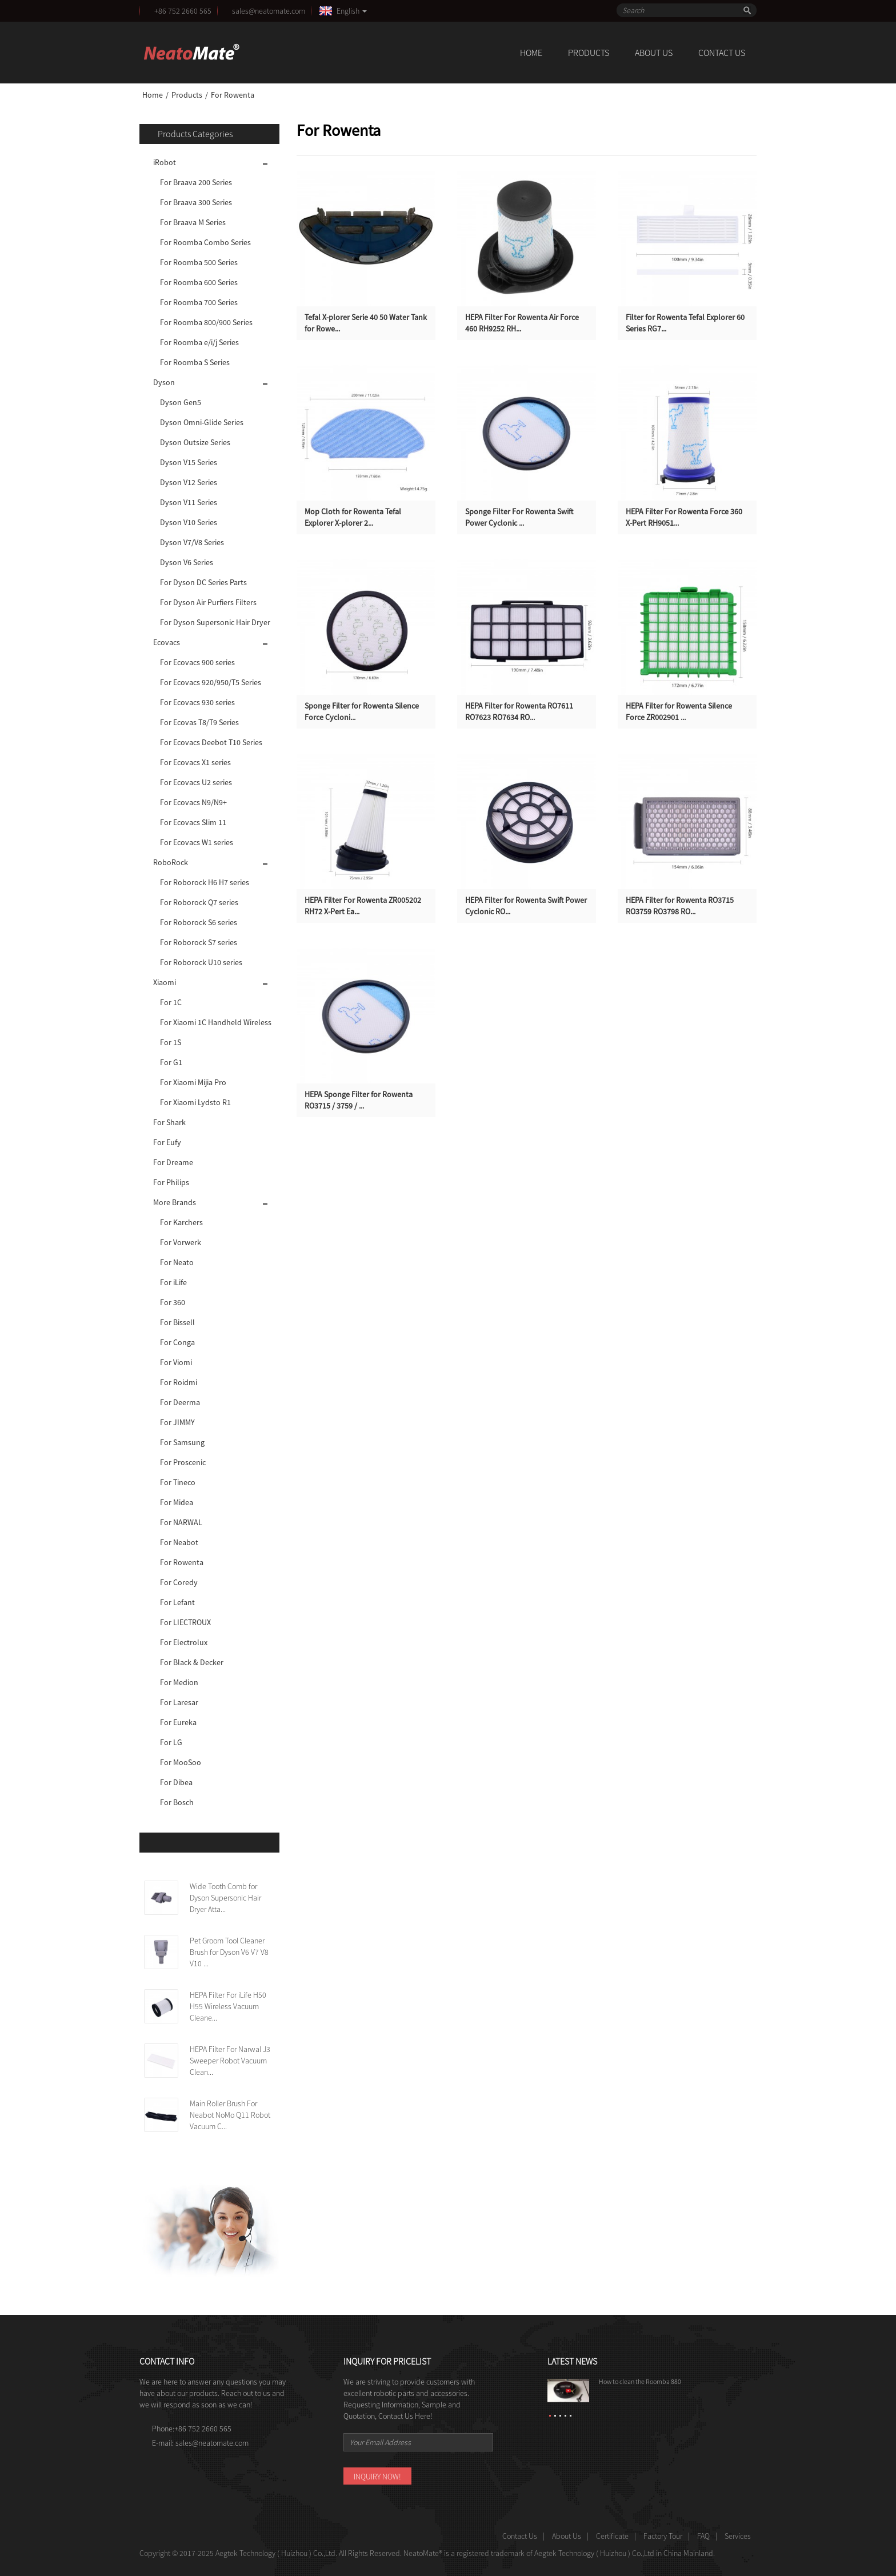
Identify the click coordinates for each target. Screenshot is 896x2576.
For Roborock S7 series (198, 942)
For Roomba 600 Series (199, 282)
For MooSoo (180, 1762)
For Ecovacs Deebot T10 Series (211, 742)
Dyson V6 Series (186, 562)
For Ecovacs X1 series (195, 762)
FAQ (703, 2536)
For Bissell (177, 1322)
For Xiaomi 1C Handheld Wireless (215, 1022)
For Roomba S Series (195, 362)
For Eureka (178, 1722)
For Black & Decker (191, 1662)
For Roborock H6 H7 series (204, 882)
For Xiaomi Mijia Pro (193, 1082)
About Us (654, 52)
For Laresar (179, 1702)
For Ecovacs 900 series (197, 662)
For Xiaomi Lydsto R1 (195, 1102)
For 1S (170, 1042)
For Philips (171, 1182)
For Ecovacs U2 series (196, 782)
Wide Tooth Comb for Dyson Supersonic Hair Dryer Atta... (225, 1897)
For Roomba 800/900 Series (206, 322)
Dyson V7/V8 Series (192, 542)
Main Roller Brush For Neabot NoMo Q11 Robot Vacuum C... (230, 2114)
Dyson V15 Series (188, 462)
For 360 (172, 1302)
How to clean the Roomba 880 (640, 2381)
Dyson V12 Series (188, 482)
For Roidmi (178, 1382)
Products (588, 52)
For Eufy (167, 1142)
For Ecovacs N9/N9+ (193, 802)
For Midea (176, 1502)
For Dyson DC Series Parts (203, 582)
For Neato (177, 1262)
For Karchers (181, 1222)
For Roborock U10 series (201, 962)
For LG (171, 1742)
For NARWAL (181, 1522)
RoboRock (170, 862)
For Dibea (176, 1782)
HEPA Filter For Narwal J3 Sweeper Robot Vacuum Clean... (230, 2060)
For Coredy (179, 1582)
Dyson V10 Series (188, 522)
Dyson (164, 382)
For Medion (179, 1682)
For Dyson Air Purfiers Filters (208, 602)
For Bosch (177, 1802)
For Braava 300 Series (196, 202)
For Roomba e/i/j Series (199, 342)
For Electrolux (183, 1642)
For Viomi (176, 1362)
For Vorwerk (180, 1242)
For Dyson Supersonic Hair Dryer (215, 622)
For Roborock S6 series (198, 922)
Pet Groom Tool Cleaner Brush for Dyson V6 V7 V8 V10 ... (229, 1952)
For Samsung (182, 1442)
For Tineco (177, 1482)
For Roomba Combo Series (205, 242)
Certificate (612, 2536)
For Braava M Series (193, 222)
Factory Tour (662, 2536)
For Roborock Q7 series (199, 902)
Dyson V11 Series (188, 502)
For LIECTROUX (185, 1622)
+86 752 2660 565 (182, 11)
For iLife (173, 1282)
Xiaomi (164, 982)
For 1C (171, 1002)
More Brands (174, 1202)
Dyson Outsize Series (195, 442)
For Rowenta (232, 95)
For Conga (177, 1342)
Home (531, 52)
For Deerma (180, 1402)
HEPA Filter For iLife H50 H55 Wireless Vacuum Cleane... (228, 2006)
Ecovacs (166, 642)
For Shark (169, 1122)
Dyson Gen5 (180, 402)
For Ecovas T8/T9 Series (199, 722)
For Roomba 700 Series (199, 302)
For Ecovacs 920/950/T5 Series (210, 682)
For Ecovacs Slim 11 (193, 822)
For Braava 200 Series (196, 182)
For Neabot (179, 1542)
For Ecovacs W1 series (196, 842)
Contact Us (721, 52)
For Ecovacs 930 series (197, 702)
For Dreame (173, 1162)
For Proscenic (183, 1462)
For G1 (171, 1062)
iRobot (164, 162)
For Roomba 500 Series (199, 262)
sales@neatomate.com (270, 11)
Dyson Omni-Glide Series (201, 422)
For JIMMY (177, 1422)
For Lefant (177, 1602)
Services (738, 2536)
